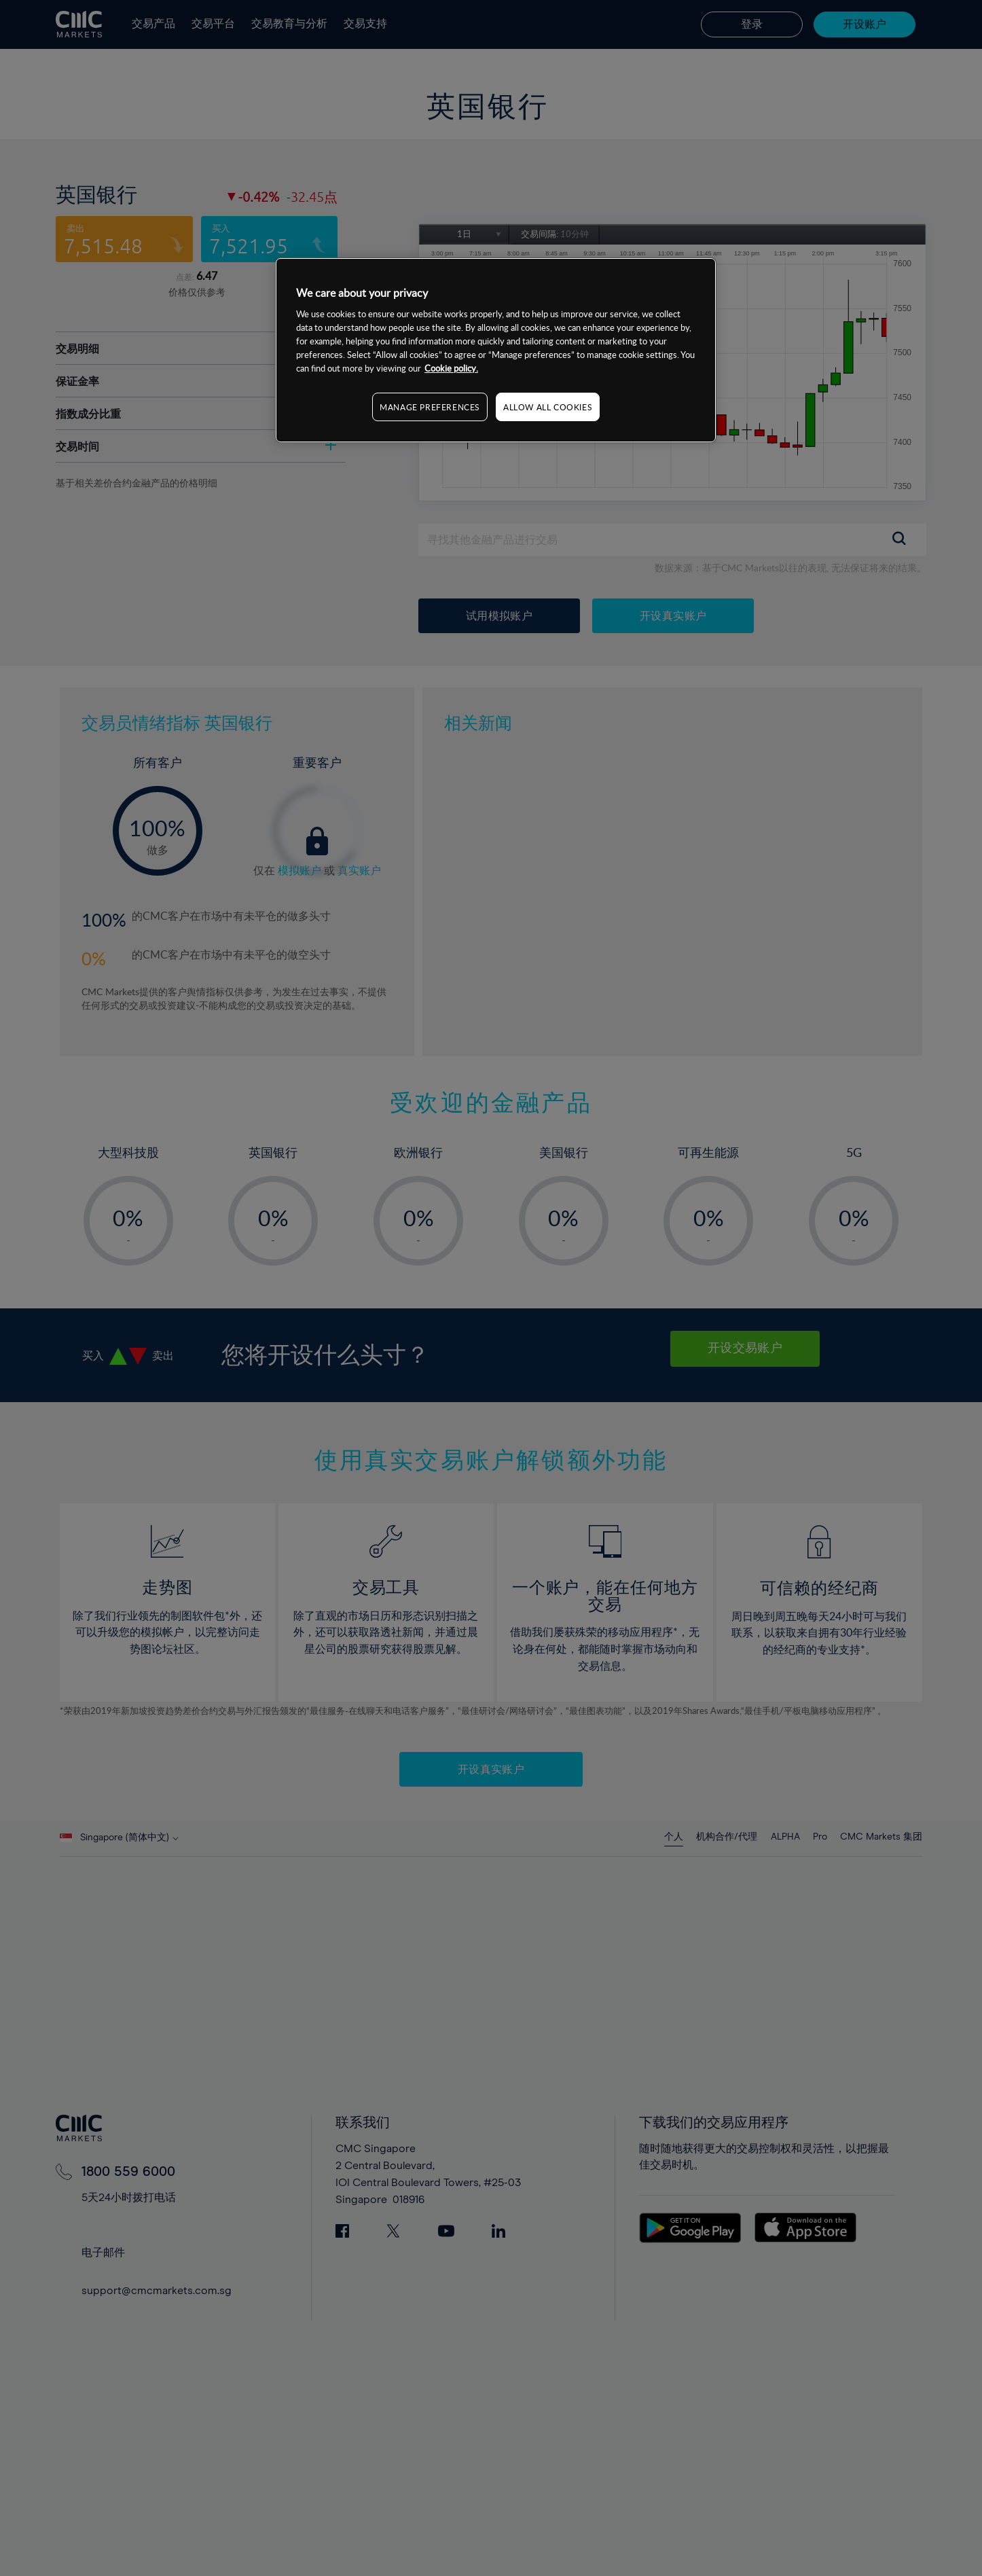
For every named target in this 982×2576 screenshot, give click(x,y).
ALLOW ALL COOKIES (547, 406)
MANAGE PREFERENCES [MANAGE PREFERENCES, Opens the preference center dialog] (430, 406)
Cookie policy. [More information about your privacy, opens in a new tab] (451, 368)
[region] (495, 350)
